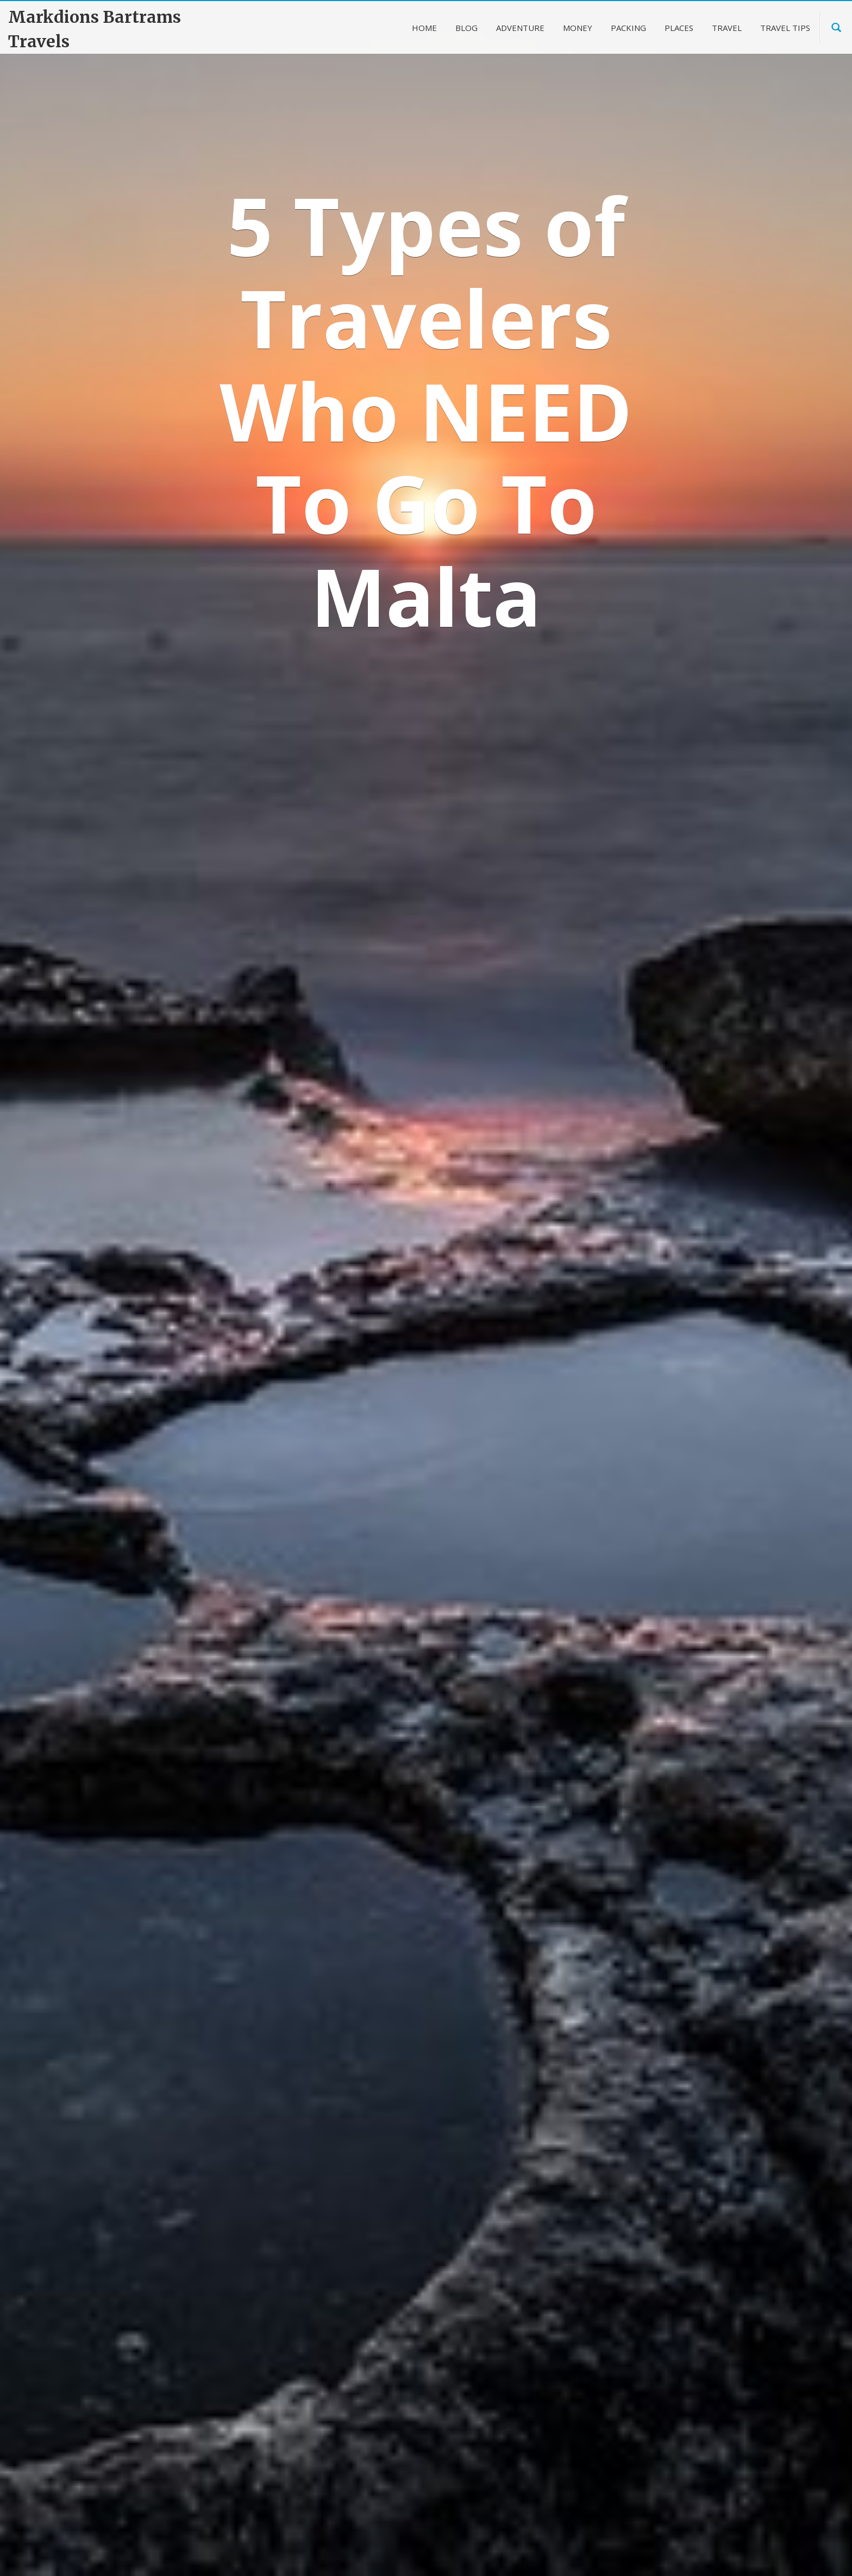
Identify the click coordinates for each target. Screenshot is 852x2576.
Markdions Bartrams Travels (94, 29)
